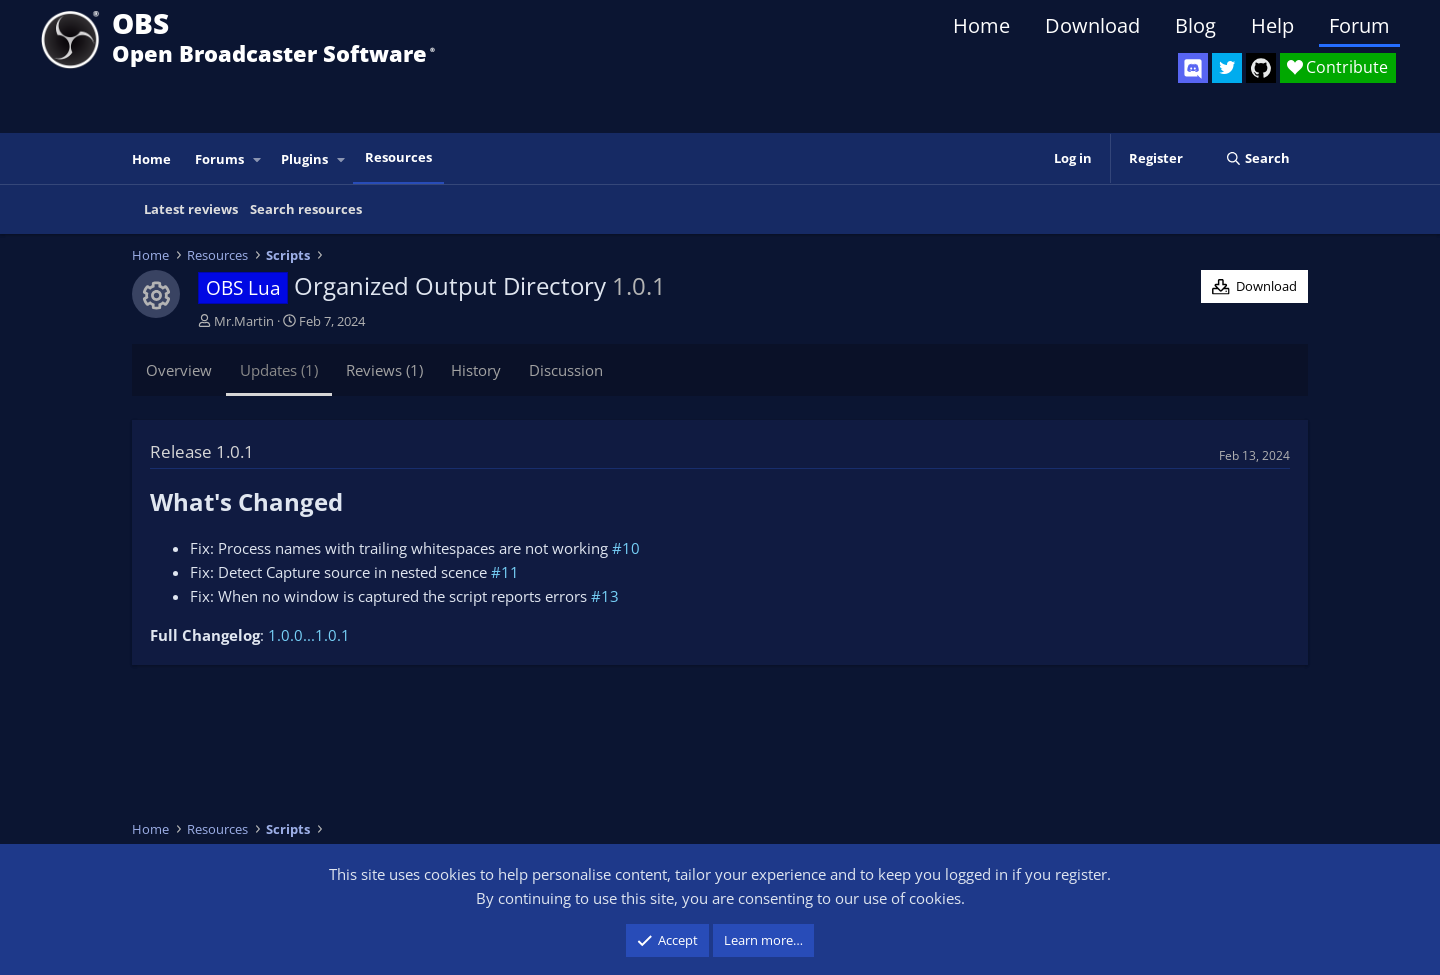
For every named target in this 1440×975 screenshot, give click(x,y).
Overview (179, 370)
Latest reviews (191, 209)
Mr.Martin (244, 321)
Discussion (566, 370)
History (476, 370)
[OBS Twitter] (1227, 68)
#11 (505, 572)
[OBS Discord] (1193, 68)
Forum (1359, 25)
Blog (1195, 25)
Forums (219, 159)
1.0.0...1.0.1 (309, 635)
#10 (626, 548)
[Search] (1257, 158)
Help (1272, 25)
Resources (398, 157)
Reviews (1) (384, 370)
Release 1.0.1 (202, 451)
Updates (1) (279, 370)
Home (981, 25)
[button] (258, 159)
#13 (605, 596)
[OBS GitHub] (1261, 68)
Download (1092, 25)
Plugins (304, 159)
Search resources (306, 209)
